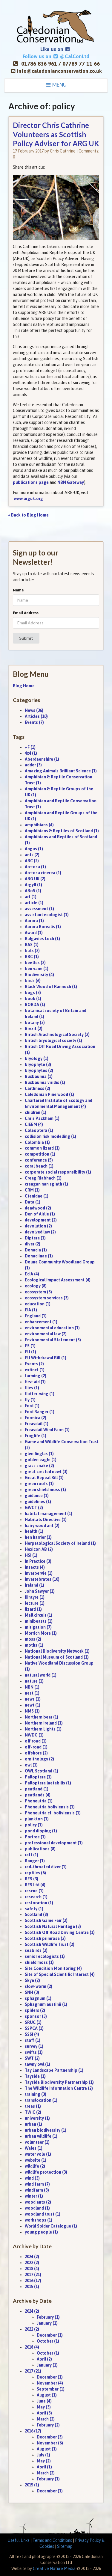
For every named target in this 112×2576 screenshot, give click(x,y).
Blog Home (24, 685)
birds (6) (33, 980)
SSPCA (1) (34, 2028)
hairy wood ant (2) (42, 1525)
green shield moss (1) (45, 1489)
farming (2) (35, 1375)
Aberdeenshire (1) (42, 759)
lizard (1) (33, 1609)
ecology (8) (36, 1286)
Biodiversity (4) (39, 974)
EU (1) (30, 1351)
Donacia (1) (36, 1250)
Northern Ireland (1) (44, 1723)
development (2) (41, 1220)
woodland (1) (37, 2208)
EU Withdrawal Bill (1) (45, 1357)
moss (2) (33, 1639)
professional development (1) (54, 1842)
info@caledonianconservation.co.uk (59, 71)
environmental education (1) (52, 1327)
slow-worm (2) (38, 1986)
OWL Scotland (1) (41, 1771)
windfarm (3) (37, 2190)
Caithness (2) (37, 1088)
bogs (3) (33, 992)
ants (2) (32, 854)
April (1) (44, 2467)
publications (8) (40, 1848)
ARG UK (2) (35, 878)
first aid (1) (35, 1381)
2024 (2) (32, 2256)
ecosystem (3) (38, 1291)
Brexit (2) (33, 1028)
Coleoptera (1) (39, 1130)
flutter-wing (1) (39, 1393)
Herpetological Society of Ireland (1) (60, 1543)
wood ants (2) (38, 2202)
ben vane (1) (36, 968)
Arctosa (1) (35, 866)
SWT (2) (32, 2058)
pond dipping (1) (41, 1830)
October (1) (48, 2341)
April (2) (44, 2359)
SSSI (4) (32, 2034)
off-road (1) (36, 1747)
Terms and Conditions (52, 2540)
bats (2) (32, 950)
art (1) (30, 896)
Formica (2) (35, 1417)
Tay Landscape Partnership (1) (54, 2070)
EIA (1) (31, 1309)
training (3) (35, 2094)
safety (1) (34, 1908)
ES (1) (30, 1345)
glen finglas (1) (39, 1453)
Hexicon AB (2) (39, 1549)
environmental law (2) (46, 1333)
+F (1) (30, 747)
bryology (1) (36, 1058)
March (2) (46, 2419)
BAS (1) (32, 944)
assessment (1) (39, 908)
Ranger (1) (35, 1860)
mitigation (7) (38, 1627)
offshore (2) (36, 1753)
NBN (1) (32, 1687)
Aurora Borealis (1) (43, 926)
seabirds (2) (36, 1950)
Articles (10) (36, 716)
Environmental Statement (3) (53, 1339)
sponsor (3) (36, 2016)
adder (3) (33, 764)
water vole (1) (38, 2154)
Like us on (55, 49)
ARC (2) (32, 860)
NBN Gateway (70, 482)
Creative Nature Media (54, 2568)
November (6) (50, 2443)
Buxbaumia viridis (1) (45, 1082)
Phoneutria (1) (39, 1801)
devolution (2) (38, 1226)
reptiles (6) (35, 1872)
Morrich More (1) (41, 1633)
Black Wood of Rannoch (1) (51, 986)
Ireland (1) (34, 1585)
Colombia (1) (37, 1142)
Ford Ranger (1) (39, 1411)
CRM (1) (32, 1190)
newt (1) (32, 1705)
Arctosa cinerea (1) (43, 872)
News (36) (34, 710)
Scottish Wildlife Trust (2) (49, 1944)
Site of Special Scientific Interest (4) (60, 1974)
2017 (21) (33, 2274)
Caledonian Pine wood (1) (49, 1094)
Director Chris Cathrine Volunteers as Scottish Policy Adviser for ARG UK (56, 134)
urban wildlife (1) (41, 2136)
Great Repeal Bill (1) (44, 1477)
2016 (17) (33, 2280)
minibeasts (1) (39, 1621)
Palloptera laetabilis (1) (48, 1783)
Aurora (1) (34, 920)
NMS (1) (32, 1711)
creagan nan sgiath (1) (46, 1184)
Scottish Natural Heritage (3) (53, 1926)
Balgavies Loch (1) (42, 938)
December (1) (50, 2335)
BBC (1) (32, 956)
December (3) (50, 2437)
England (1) (36, 1315)
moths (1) (34, 1645)
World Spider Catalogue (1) (51, 2226)
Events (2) (34, 1363)
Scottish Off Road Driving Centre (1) (60, 1932)
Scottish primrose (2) (45, 1938)
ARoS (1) (33, 890)
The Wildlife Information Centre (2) (59, 2088)
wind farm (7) (37, 2184)
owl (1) (31, 1765)
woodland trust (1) (42, 2214)
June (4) (44, 2401)
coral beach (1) (39, 1166)
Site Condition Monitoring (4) (53, 1968)
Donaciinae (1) (39, 1256)
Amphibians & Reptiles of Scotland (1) (62, 830)
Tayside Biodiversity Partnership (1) (59, 2082)
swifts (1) (34, 2052)
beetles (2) (35, 962)
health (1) (34, 1531)
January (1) (47, 2323)
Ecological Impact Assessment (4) (57, 1280)
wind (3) (32, 2178)
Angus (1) (34, 848)
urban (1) (33, 2124)
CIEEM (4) (34, 1124)
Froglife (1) (35, 1435)
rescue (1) (34, 1890)
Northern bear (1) (41, 1717)
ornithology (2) (39, 1759)
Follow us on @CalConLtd (56, 56)
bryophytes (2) (39, 1070)
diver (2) (32, 1244)
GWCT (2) (34, 1507)
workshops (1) (38, 2220)
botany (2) (35, 1022)
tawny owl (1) (37, 2064)
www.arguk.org (28, 498)
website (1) (35, 2160)
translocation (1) (41, 2100)
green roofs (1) (39, 1483)
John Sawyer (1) (40, 1591)
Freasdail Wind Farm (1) (47, 1429)
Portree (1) (35, 1836)
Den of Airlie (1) (40, 1214)
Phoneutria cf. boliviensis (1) (53, 1813)
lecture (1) (35, 1603)
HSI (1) (31, 1555)
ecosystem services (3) (47, 1297)
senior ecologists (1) (45, 1956)
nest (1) (32, 1693)
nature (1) (34, 1681)
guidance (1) (37, 1495)
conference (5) (39, 1160)
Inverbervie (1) (39, 1573)
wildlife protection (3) (46, 2172)
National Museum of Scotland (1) (57, 1657)
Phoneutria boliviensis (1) (50, 1807)
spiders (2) (35, 2010)
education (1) (37, 1303)
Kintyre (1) (35, 1597)
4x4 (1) (31, 753)
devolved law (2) (40, 1232)
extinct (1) (35, 1369)
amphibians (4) (39, 824)
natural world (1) (40, 1675)
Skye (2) (32, 1980)
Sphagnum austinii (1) (46, 2004)
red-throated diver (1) (46, 1866)
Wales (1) (33, 2148)
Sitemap (65, 2546)
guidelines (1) (38, 1501)
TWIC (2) (33, 2112)
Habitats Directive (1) (46, 1519)
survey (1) (34, 2046)
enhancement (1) (41, 1321)
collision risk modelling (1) (50, 1136)
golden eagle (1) (40, 1459)
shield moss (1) (39, 1962)
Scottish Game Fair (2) (46, 1920)
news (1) (33, 1699)
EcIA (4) (32, 1274)
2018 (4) (32, 2268)
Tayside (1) (35, 2076)
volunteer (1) (37, 2142)
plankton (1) (37, 1819)
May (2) (44, 2461)
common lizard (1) (42, 1148)
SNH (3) (32, 1992)
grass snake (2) (39, 1465)
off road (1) (36, 1741)
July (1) (43, 2455)
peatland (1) (36, 1789)
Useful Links (19, 2540)
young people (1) (41, 2232)
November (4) (50, 2383)
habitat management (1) (48, 1513)
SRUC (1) (33, 2022)
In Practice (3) (38, 1561)
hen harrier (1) (38, 1537)
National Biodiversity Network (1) (57, 1651)
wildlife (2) (35, 2166)
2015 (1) (32, 2286)
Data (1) (32, 1202)
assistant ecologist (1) (47, 914)
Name (18, 590)
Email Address (26, 613)
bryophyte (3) (38, 1064)
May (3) (44, 2407)
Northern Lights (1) (43, 1729)
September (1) (51, 2389)
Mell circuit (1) (38, 1615)
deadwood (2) (38, 1208)
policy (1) (34, 1824)
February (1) (48, 2317)
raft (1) (31, 1854)
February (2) (48, 2425)
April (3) (44, 2413)
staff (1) (32, 2040)
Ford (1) (32, 1405)
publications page (31, 482)
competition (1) (40, 1154)
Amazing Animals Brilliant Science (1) (61, 770)
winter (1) (34, 2196)
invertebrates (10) (42, 1579)
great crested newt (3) (46, 1471)
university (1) (37, 2118)
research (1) (36, 1896)
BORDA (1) (35, 1004)
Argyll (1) (33, 884)
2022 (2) (32, 2262)
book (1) (33, 998)
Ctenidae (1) (36, 1196)
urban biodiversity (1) (45, 2130)
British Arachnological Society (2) (57, 1034)
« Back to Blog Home (28, 515)
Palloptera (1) (38, 1777)
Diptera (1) (35, 1238)
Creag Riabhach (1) (43, 1178)
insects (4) (35, 1567)
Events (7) (34, 722)
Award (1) (34, 932)
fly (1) (30, 1399)
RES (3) (31, 1878)
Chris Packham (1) (42, 1118)
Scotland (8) (36, 1914)
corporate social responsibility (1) (58, 1172)
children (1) (35, 1112)
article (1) (34, 902)
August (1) (47, 2395)
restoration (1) (39, 1902)
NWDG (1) (34, 1735)
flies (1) (32, 1387)
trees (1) (33, 2106)
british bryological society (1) (53, 1040)
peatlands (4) (37, 1795)
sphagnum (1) (38, 1998)
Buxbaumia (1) (39, 1076)
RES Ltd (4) (35, 1884)
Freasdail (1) (36, 1423)
